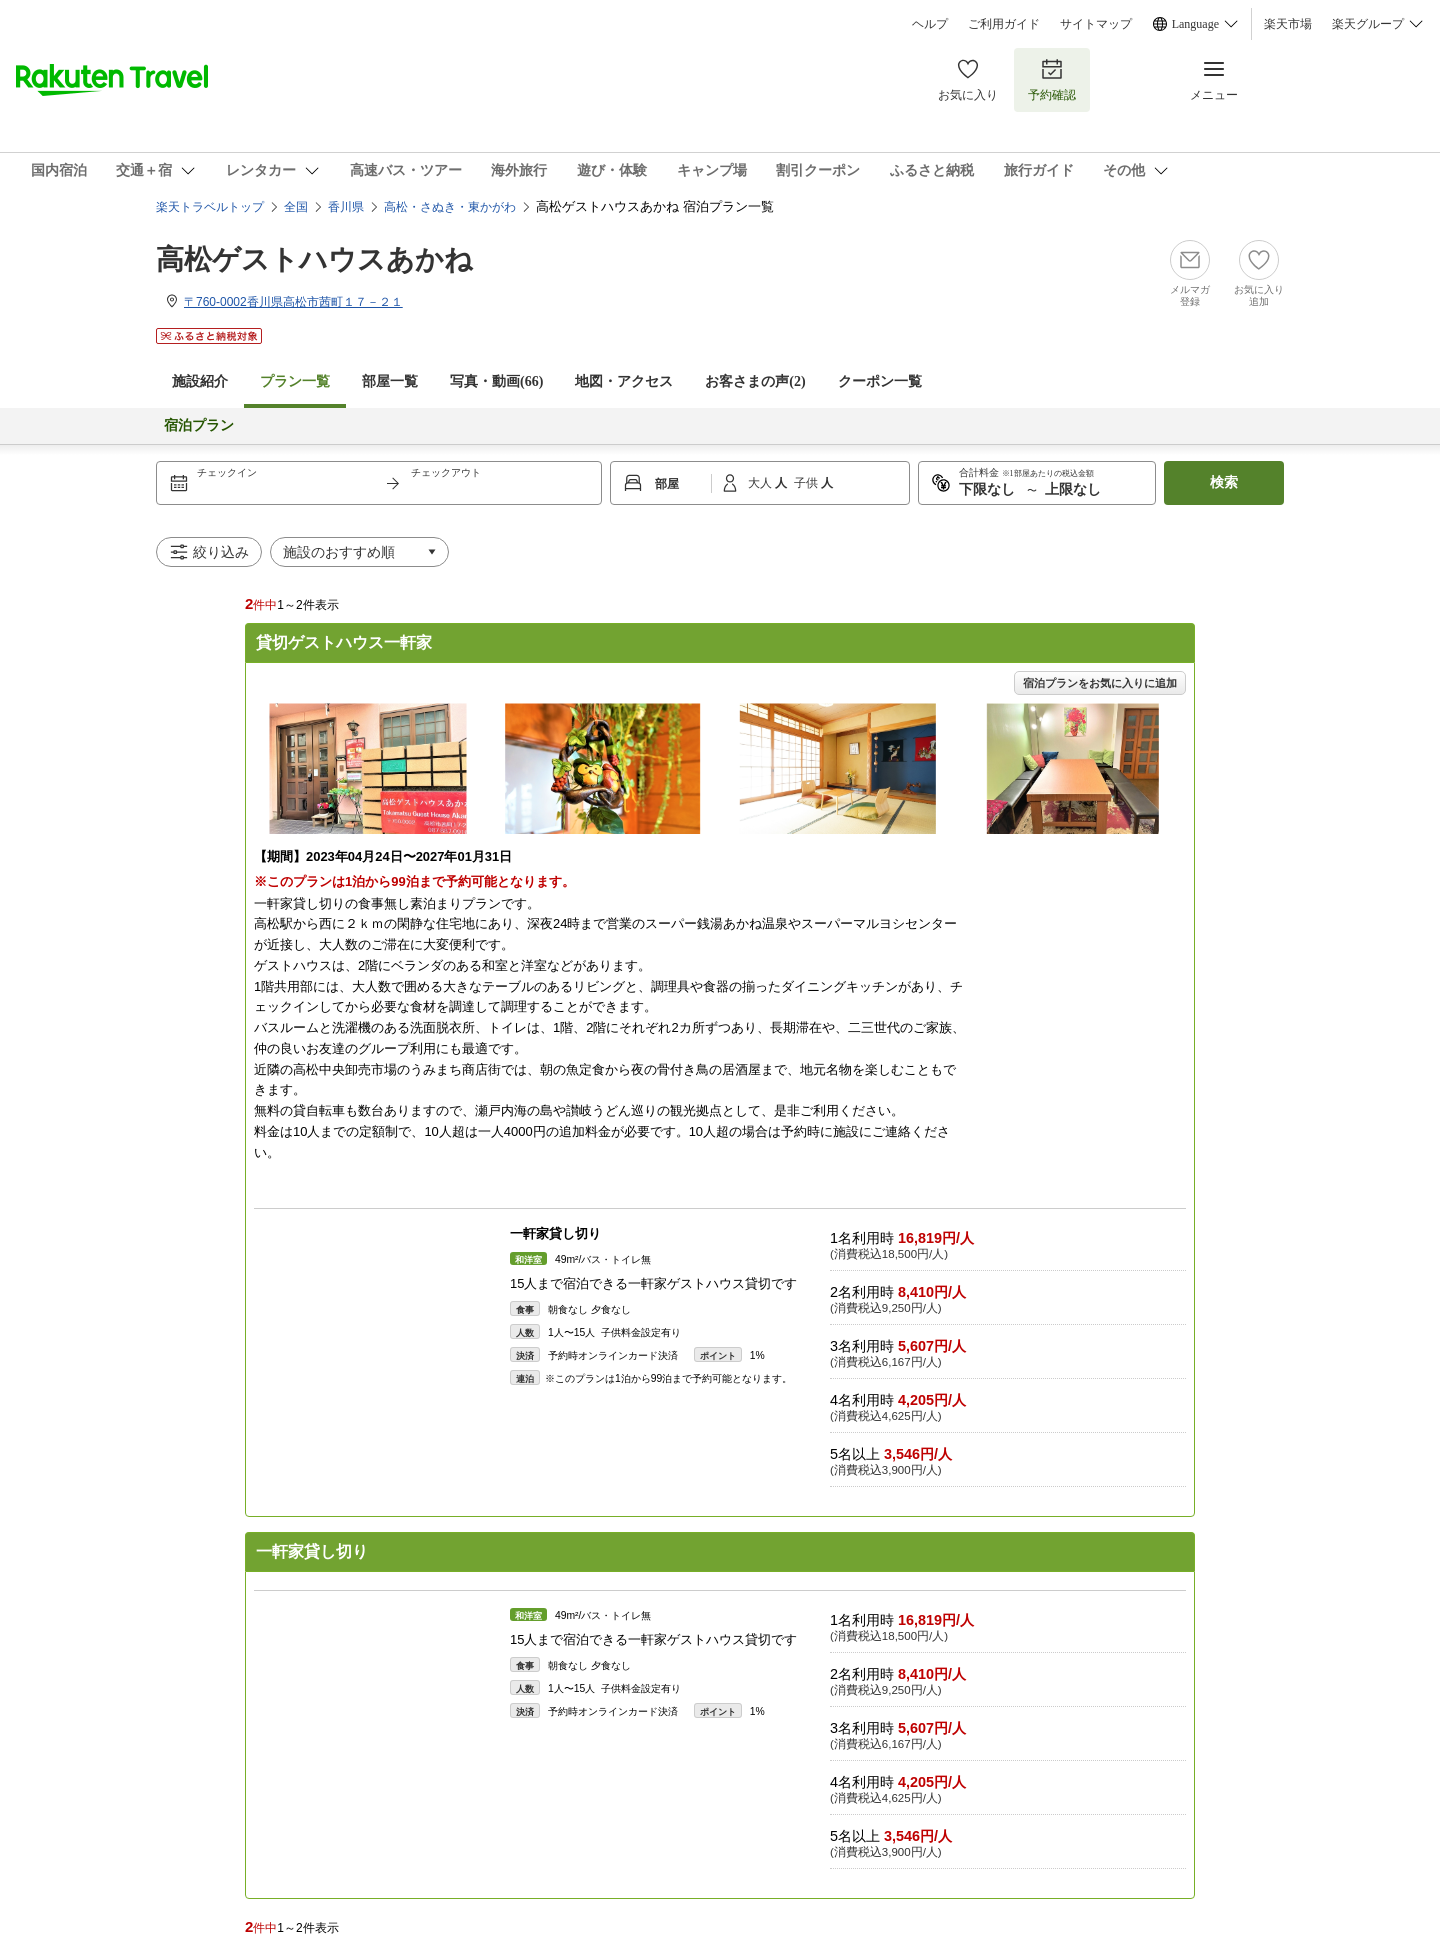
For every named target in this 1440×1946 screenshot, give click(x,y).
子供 (807, 483)
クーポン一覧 (880, 381)
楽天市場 (1288, 24)
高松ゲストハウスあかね (314, 259)
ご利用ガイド (1004, 24)
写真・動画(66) (496, 381)
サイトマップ (1096, 24)
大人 (761, 483)
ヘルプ (930, 24)
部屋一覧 (390, 381)
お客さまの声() (755, 381)
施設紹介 (200, 381)
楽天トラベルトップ (210, 207)
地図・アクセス (624, 381)
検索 (1224, 482)
